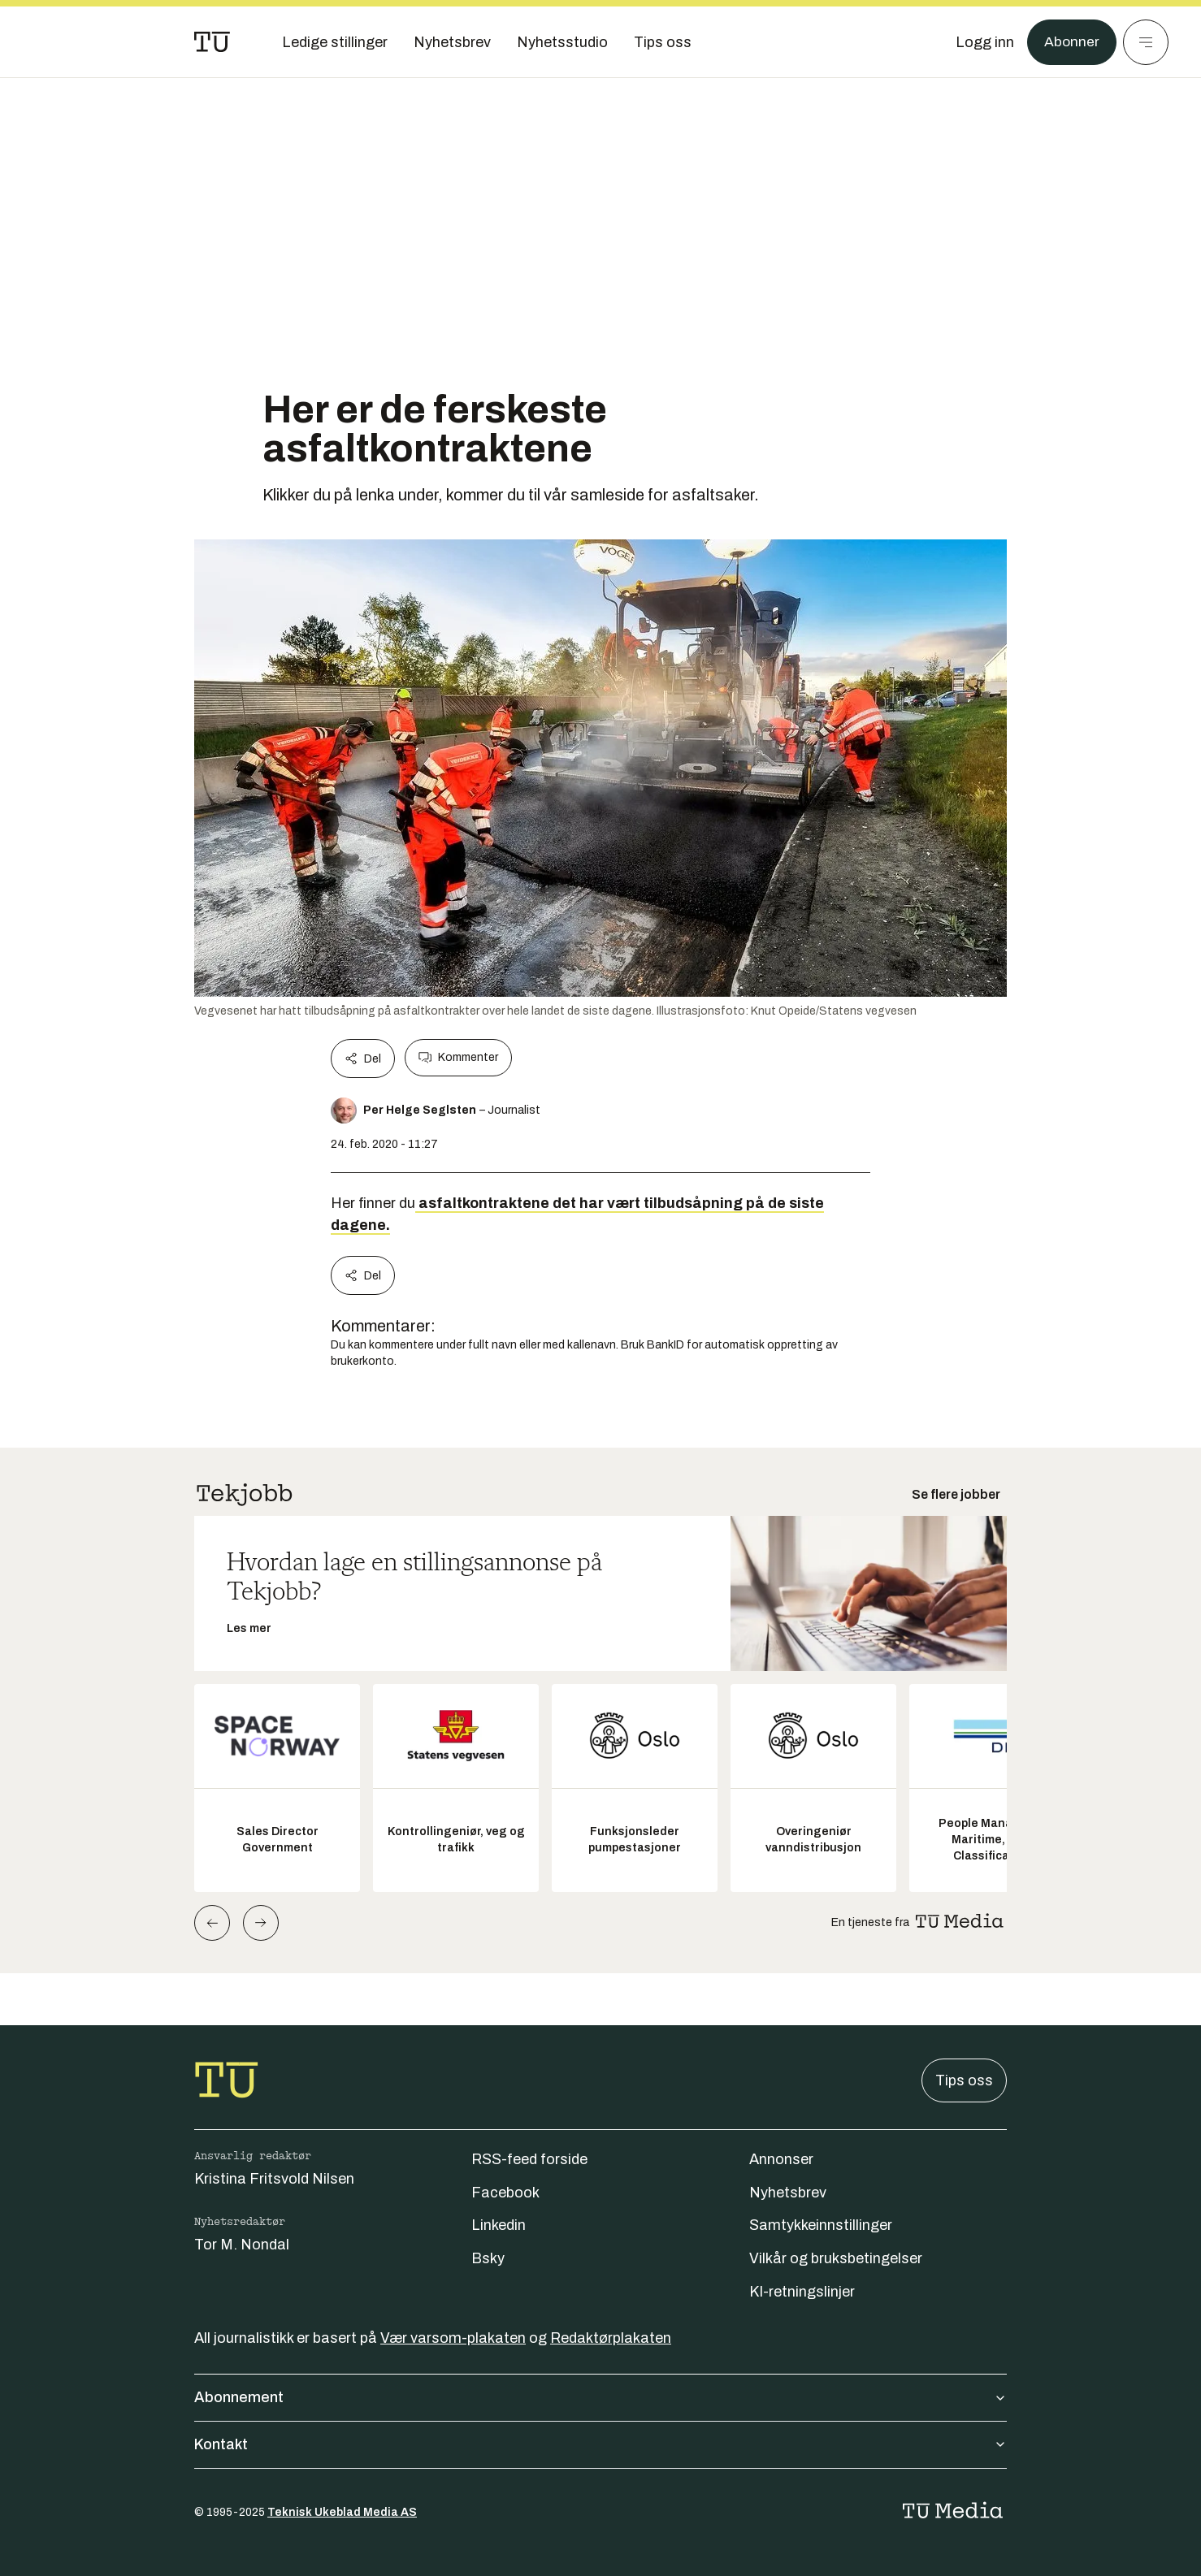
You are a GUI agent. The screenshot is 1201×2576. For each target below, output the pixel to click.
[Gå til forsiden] (212, 42)
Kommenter (458, 1057)
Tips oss (964, 2080)
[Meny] (1145, 42)
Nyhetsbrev (787, 2192)
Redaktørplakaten (610, 2338)
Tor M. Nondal (241, 2244)
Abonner (1071, 42)
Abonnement (600, 2397)
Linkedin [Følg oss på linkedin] (498, 2225)
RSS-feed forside (529, 2159)
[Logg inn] (984, 42)
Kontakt (600, 2444)
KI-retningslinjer (802, 2292)
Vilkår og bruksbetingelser (835, 2258)
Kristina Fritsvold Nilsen (274, 2179)
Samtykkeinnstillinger (820, 2225)
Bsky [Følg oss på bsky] (488, 2258)
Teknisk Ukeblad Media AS (342, 2512)
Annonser (781, 2159)
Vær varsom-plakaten (453, 2338)
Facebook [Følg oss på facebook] (505, 2192)
